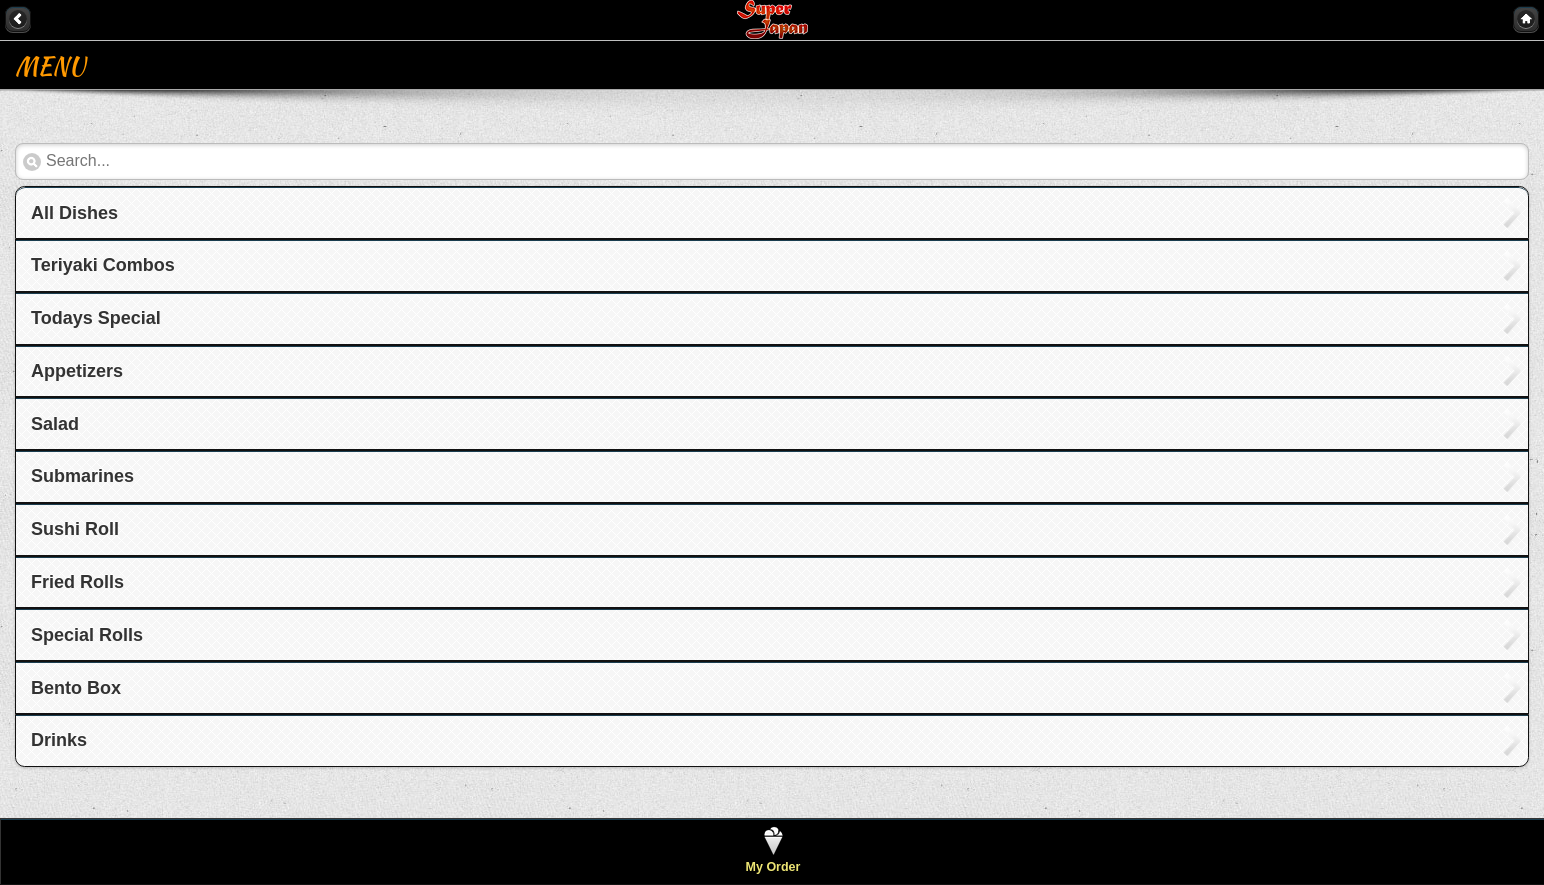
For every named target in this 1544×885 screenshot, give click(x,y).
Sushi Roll (75, 529)
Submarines (82, 476)
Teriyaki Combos (103, 265)
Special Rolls (87, 635)
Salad (55, 424)
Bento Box (76, 688)
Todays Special (96, 318)
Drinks (59, 740)
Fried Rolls (77, 582)
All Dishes (74, 213)
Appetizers (77, 371)
